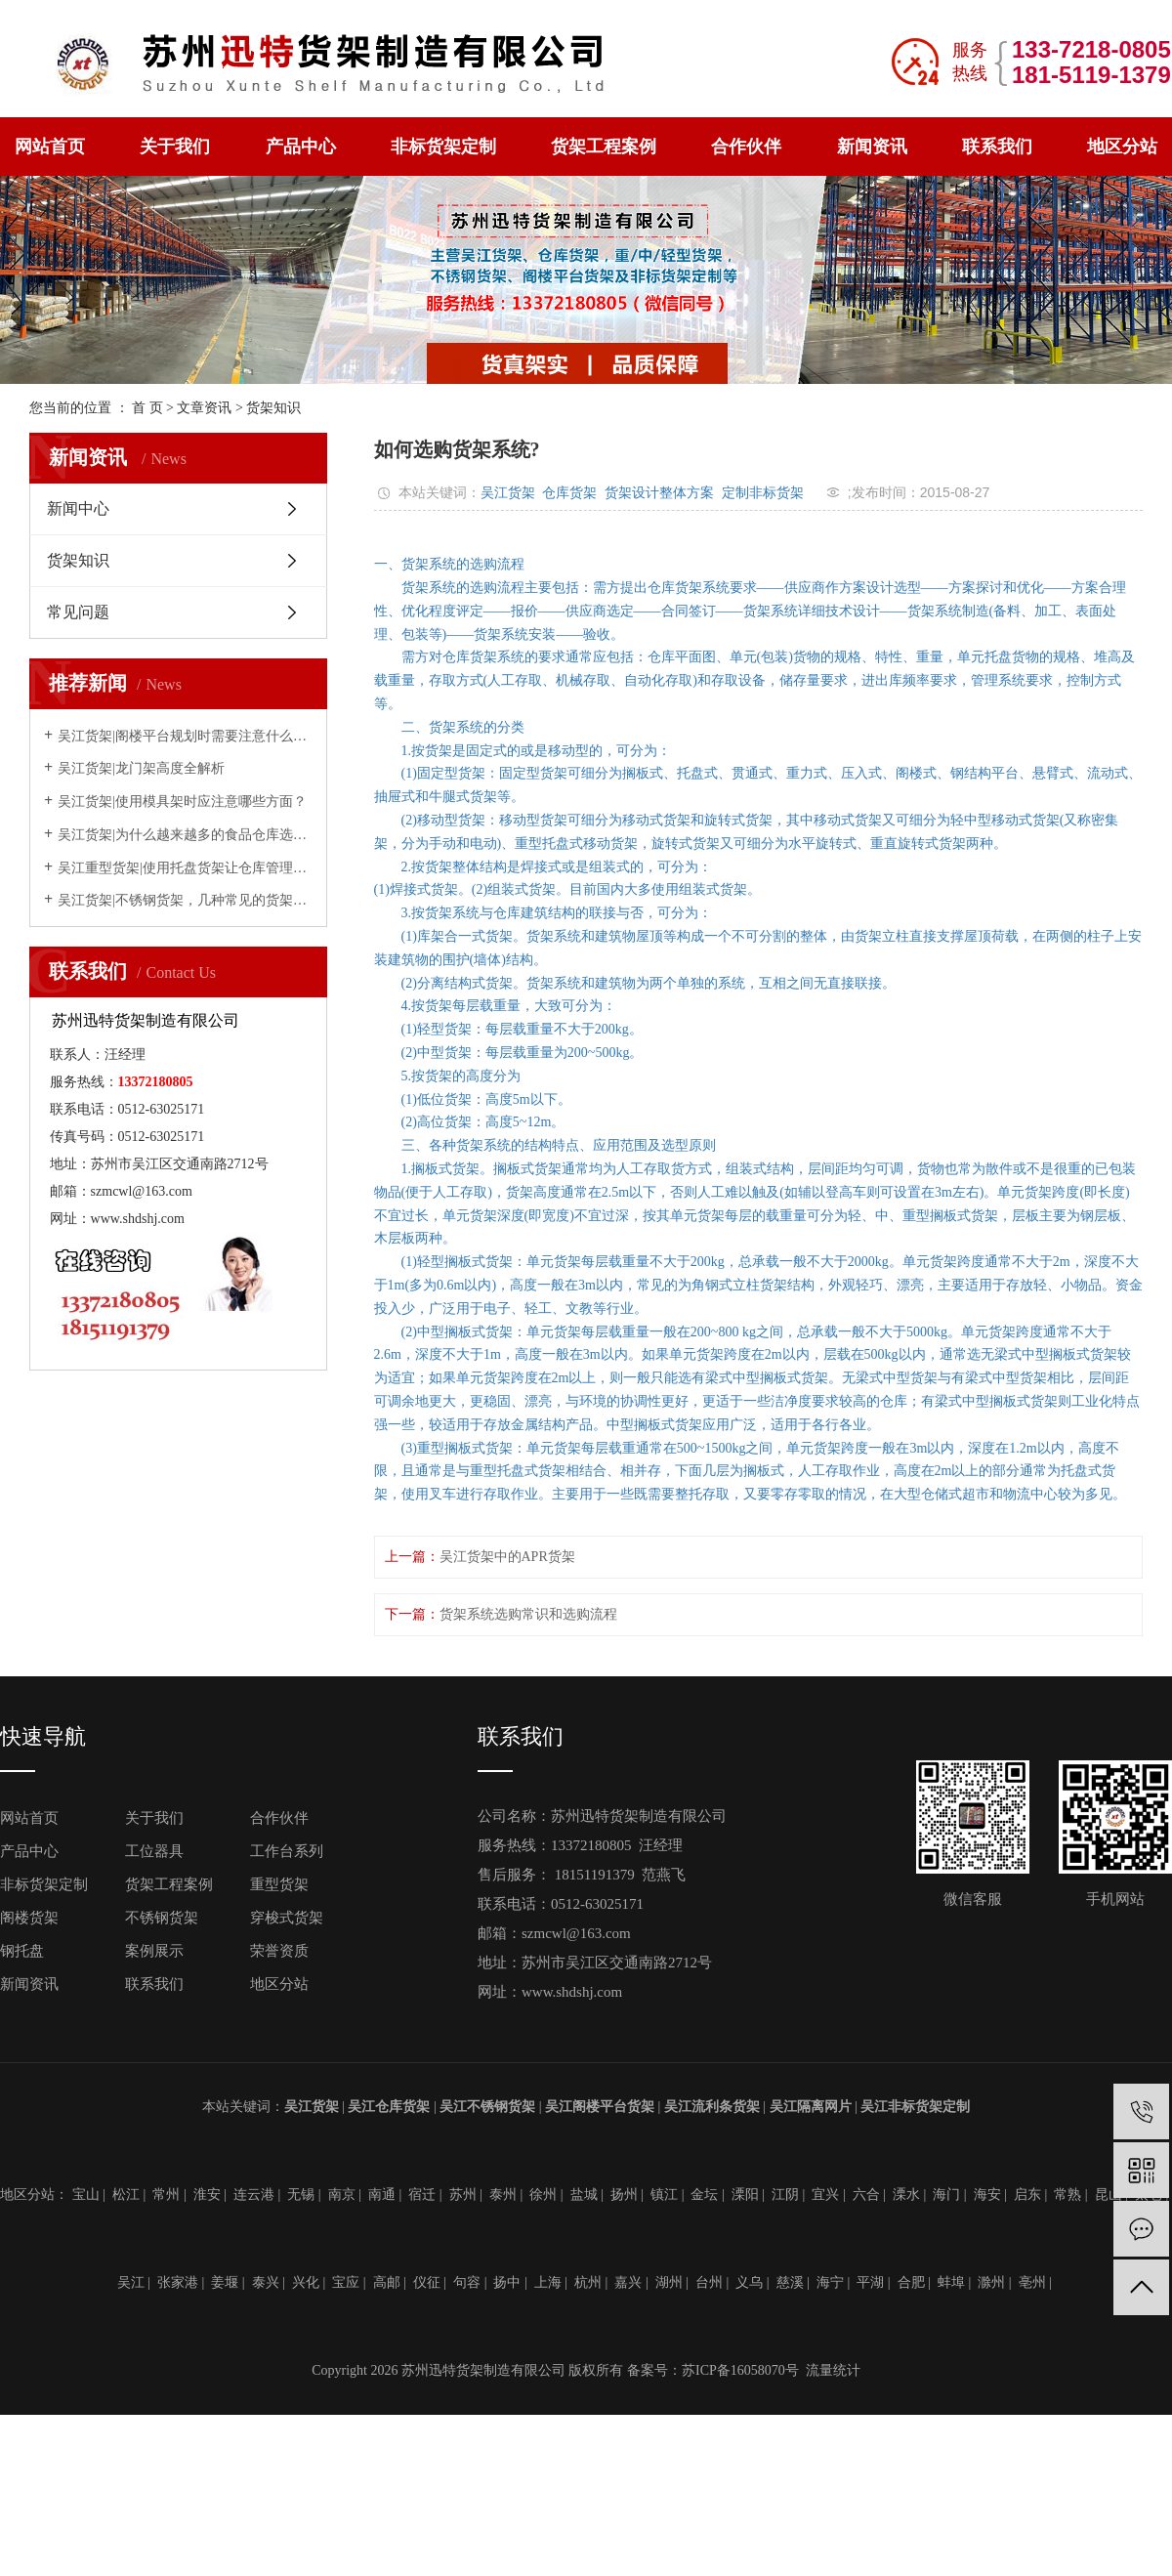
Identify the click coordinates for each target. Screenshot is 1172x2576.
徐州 (543, 2194)
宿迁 (422, 2194)
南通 (382, 2194)
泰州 (503, 2194)
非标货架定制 (443, 146)
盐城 (584, 2194)
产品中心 (301, 146)
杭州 (588, 2282)
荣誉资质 (279, 1951)
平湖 (870, 2282)
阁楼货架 (29, 1917)
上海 (548, 2282)
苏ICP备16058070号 (740, 2370)
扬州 (624, 2194)
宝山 (86, 2194)
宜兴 (825, 2194)
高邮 (386, 2282)
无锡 (300, 2194)
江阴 (785, 2194)
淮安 (207, 2194)
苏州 (463, 2194)
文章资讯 (204, 408)
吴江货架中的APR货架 (507, 1556)
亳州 (1032, 2282)
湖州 (669, 2282)
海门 (946, 2194)
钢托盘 (22, 1951)
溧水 (906, 2194)
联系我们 (997, 146)
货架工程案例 (603, 146)
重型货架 (279, 1884)
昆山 (1108, 2194)
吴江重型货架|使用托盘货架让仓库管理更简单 (185, 868)
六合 (866, 2194)
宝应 (345, 2282)
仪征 (426, 2282)
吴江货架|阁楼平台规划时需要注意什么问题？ (185, 736)
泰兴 (265, 2282)
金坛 (704, 2194)
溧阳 (745, 2194)
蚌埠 (951, 2282)
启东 (1027, 2194)
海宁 (830, 2282)
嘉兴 (628, 2282)
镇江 (664, 2194)
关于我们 (175, 146)
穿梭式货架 (286, 1917)
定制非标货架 (763, 492)
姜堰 (224, 2282)
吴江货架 (508, 492)
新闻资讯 (872, 146)
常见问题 (78, 612)
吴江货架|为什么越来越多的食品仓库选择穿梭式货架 (185, 834)
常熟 (1067, 2194)
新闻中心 (78, 508)
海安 (987, 2194)
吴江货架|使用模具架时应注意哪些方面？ (182, 801)
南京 (342, 2194)
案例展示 (154, 1951)
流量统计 (833, 2370)
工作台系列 (286, 1851)
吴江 (131, 2282)
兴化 (305, 2282)
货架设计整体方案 (659, 492)
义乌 (749, 2282)
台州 (709, 2282)
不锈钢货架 (161, 1917)
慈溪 (790, 2282)
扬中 (507, 2282)
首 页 (147, 408)
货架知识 (273, 408)
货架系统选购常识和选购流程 (528, 1614)
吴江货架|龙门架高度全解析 (141, 768)
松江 (126, 2194)
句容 (467, 2282)
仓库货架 (569, 492)
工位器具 (154, 1851)
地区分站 (1122, 146)
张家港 (177, 2282)
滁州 (991, 2282)
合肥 (911, 2282)
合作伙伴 (746, 146)
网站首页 (50, 146)
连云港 (253, 2194)
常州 (166, 2194)
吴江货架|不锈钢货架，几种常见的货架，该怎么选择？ (185, 900)
